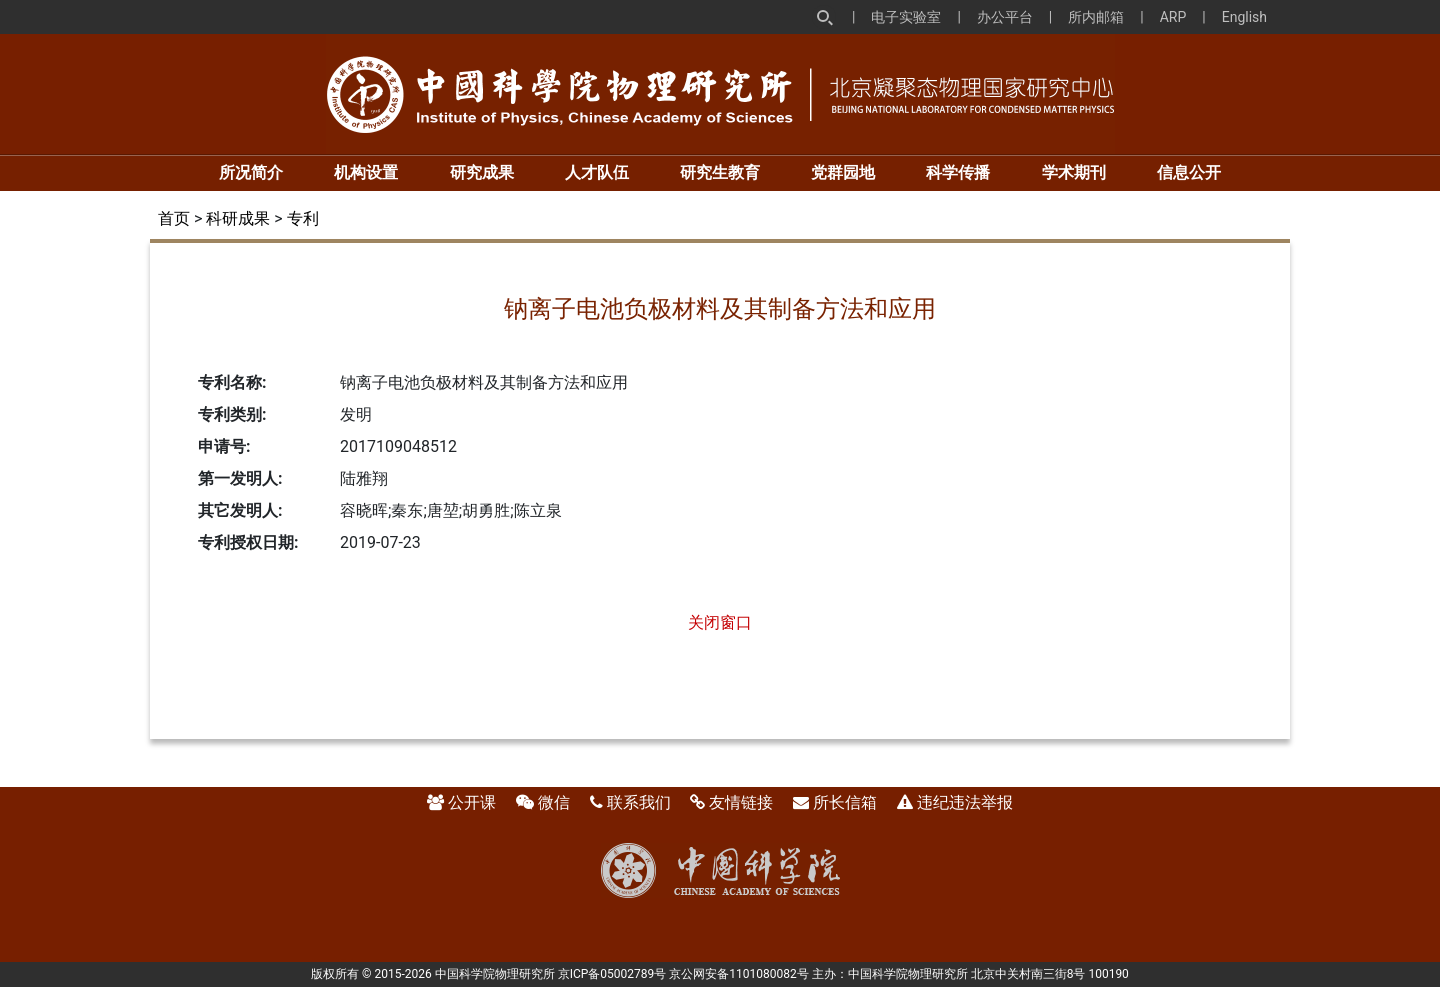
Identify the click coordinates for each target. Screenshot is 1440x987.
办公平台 (1005, 17)
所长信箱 (845, 802)
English (1244, 17)
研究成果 (482, 172)
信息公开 (1189, 172)
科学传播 (958, 172)
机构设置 (366, 172)
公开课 (472, 802)
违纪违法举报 (965, 802)
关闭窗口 (720, 622)
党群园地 (843, 172)
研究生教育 (720, 172)
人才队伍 (597, 172)
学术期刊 (1074, 172)
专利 (303, 218)
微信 (554, 802)
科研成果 (238, 218)
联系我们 (639, 802)
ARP (1173, 17)
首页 (174, 218)
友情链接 (741, 802)
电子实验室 (906, 17)
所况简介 (251, 172)
